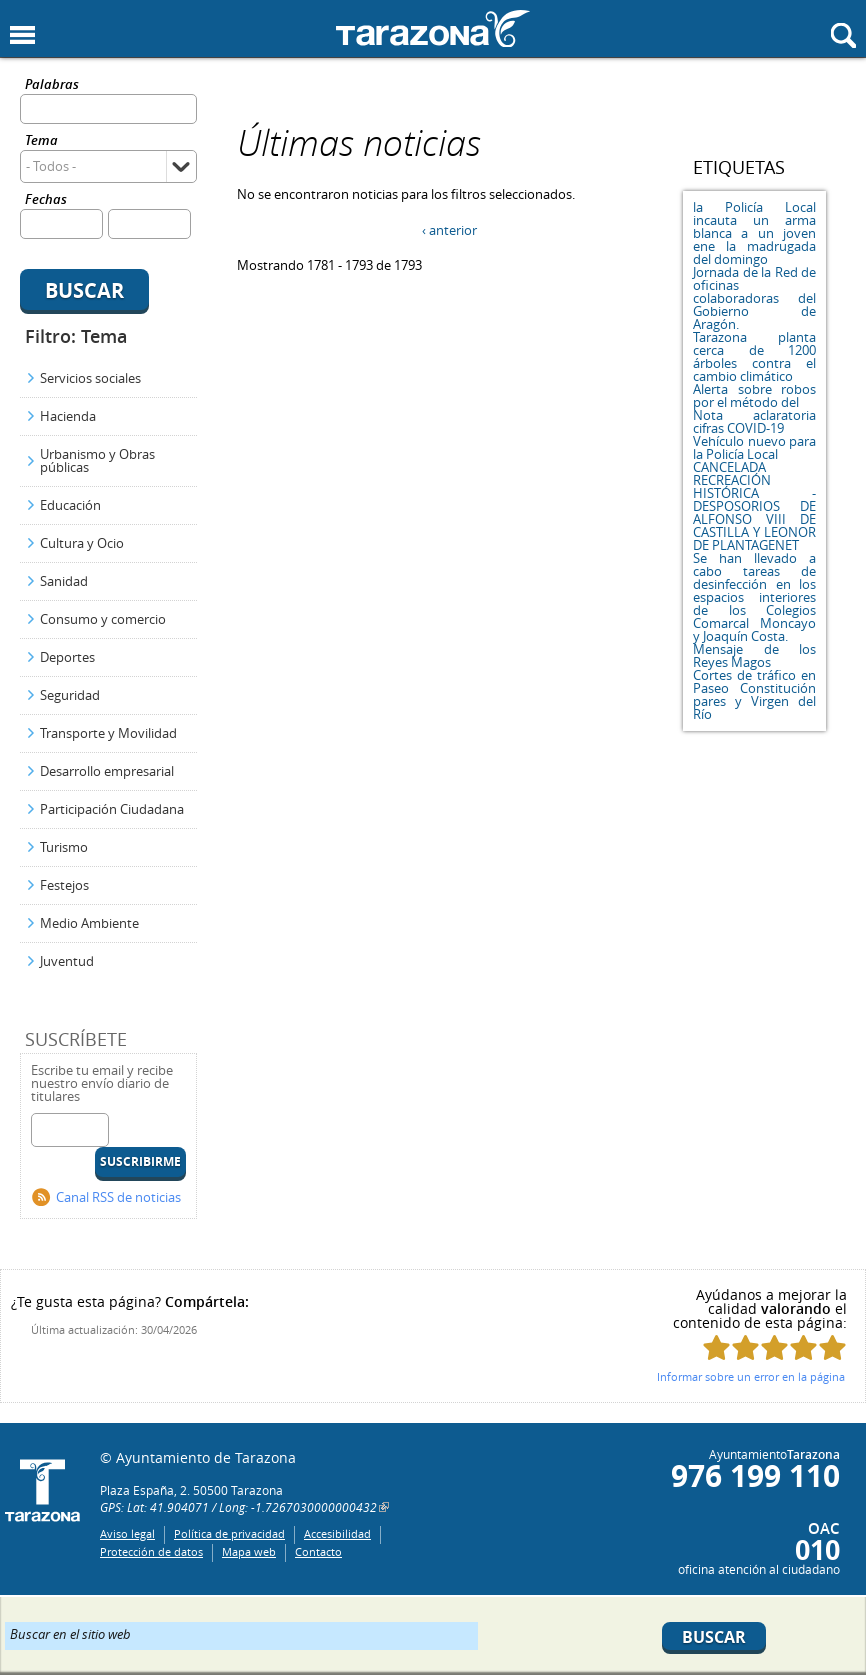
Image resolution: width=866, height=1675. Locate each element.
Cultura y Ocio (82, 543)
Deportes (67, 657)
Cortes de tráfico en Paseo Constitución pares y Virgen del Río (754, 694)
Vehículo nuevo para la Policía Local (754, 447)
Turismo (64, 847)
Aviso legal (127, 1533)
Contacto (318, 1551)
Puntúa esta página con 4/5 (803, 1347)
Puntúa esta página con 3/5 (774, 1347)
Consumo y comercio (103, 619)
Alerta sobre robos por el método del (754, 395)
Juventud (67, 961)
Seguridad (70, 695)
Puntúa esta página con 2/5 (745, 1347)
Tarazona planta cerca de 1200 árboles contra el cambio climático (754, 356)
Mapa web (249, 1551)
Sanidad (64, 581)
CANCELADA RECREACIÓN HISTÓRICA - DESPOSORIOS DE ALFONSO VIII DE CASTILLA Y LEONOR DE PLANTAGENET (754, 506)
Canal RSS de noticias (118, 1197)
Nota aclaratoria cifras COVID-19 (754, 421)
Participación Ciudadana (112, 809)
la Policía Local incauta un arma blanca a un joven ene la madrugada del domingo (754, 233)
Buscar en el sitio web (70, 1633)
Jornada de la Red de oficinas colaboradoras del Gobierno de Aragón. (754, 298)
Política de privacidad (229, 1533)
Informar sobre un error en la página (751, 1376)
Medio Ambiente (89, 923)
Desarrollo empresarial (107, 771)
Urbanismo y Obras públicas (97, 460)
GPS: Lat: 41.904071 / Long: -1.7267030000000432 (238, 1507)
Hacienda (68, 416)
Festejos (64, 885)
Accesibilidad (337, 1533)
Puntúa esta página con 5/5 (832, 1347)
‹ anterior (449, 230)
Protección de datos (151, 1551)
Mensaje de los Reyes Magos (754, 655)
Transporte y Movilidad (108, 733)
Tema (41, 141)
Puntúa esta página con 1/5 (716, 1347)
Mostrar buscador (843, 35)
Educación (70, 505)
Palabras (52, 85)
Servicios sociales (90, 378)
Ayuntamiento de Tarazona (433, 28)
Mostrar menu (22, 35)
